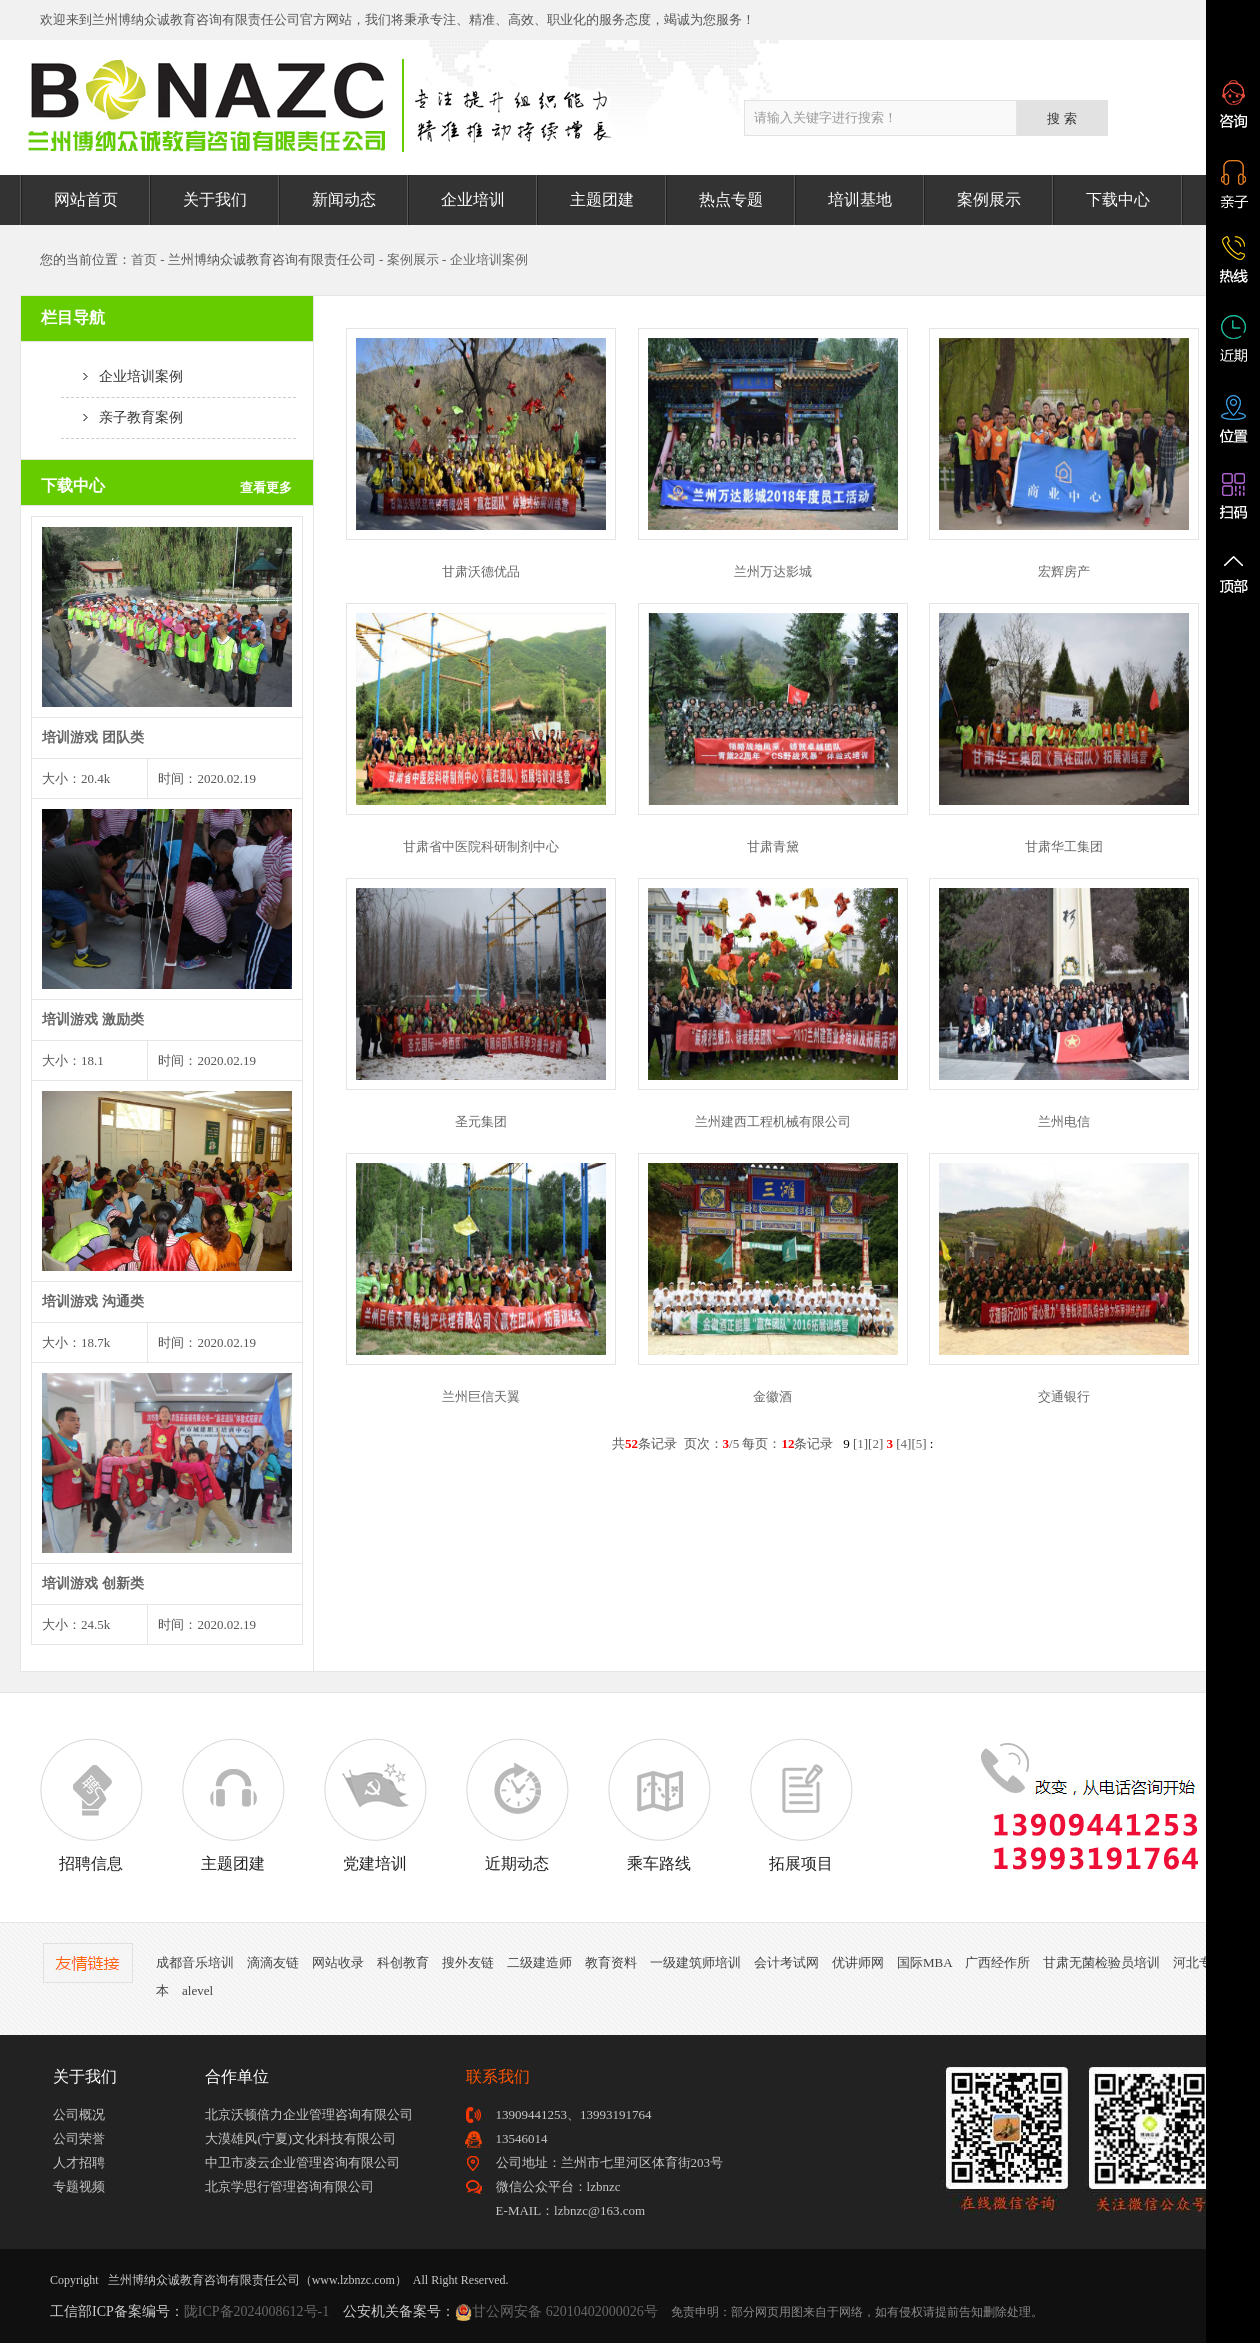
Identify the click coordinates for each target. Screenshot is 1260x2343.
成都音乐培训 (195, 1962)
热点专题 (731, 199)
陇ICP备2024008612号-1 (256, 2311)
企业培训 (473, 199)
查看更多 (266, 487)
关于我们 (215, 199)
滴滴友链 (273, 1962)
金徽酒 (772, 1396)
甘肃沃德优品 (481, 571)
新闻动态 (344, 199)
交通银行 (1064, 1396)
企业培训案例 (489, 259)
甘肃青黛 (773, 846)
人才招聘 (79, 2162)
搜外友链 (468, 1962)
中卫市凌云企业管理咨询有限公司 (302, 2162)
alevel (197, 1990)
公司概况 (79, 2114)
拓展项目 (801, 1805)
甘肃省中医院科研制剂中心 (481, 846)
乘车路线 (659, 1805)
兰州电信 (1064, 1121)
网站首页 (86, 199)
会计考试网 (786, 1962)
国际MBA (924, 1962)
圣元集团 (481, 1121)
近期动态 (517, 1805)
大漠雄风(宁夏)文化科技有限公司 (300, 2138)
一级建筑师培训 (695, 1962)
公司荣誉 (79, 2138)
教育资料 (611, 1962)
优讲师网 (858, 1962)
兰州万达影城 (773, 571)
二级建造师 (539, 1962)
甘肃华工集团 (1064, 846)
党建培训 (375, 1805)
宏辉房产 (1064, 571)
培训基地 (860, 199)
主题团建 (602, 199)
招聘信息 (91, 1805)
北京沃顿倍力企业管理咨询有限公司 (309, 2114)
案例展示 (989, 199)
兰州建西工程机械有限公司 (773, 1121)
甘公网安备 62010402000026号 (565, 2311)
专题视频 (79, 2186)
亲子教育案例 (122, 417)
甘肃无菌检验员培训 (1101, 1962)
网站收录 (338, 1962)
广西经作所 (997, 1962)
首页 (144, 259)
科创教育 (403, 1962)
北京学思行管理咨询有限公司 (289, 2186)
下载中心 (1118, 199)
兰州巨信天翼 (481, 1396)
